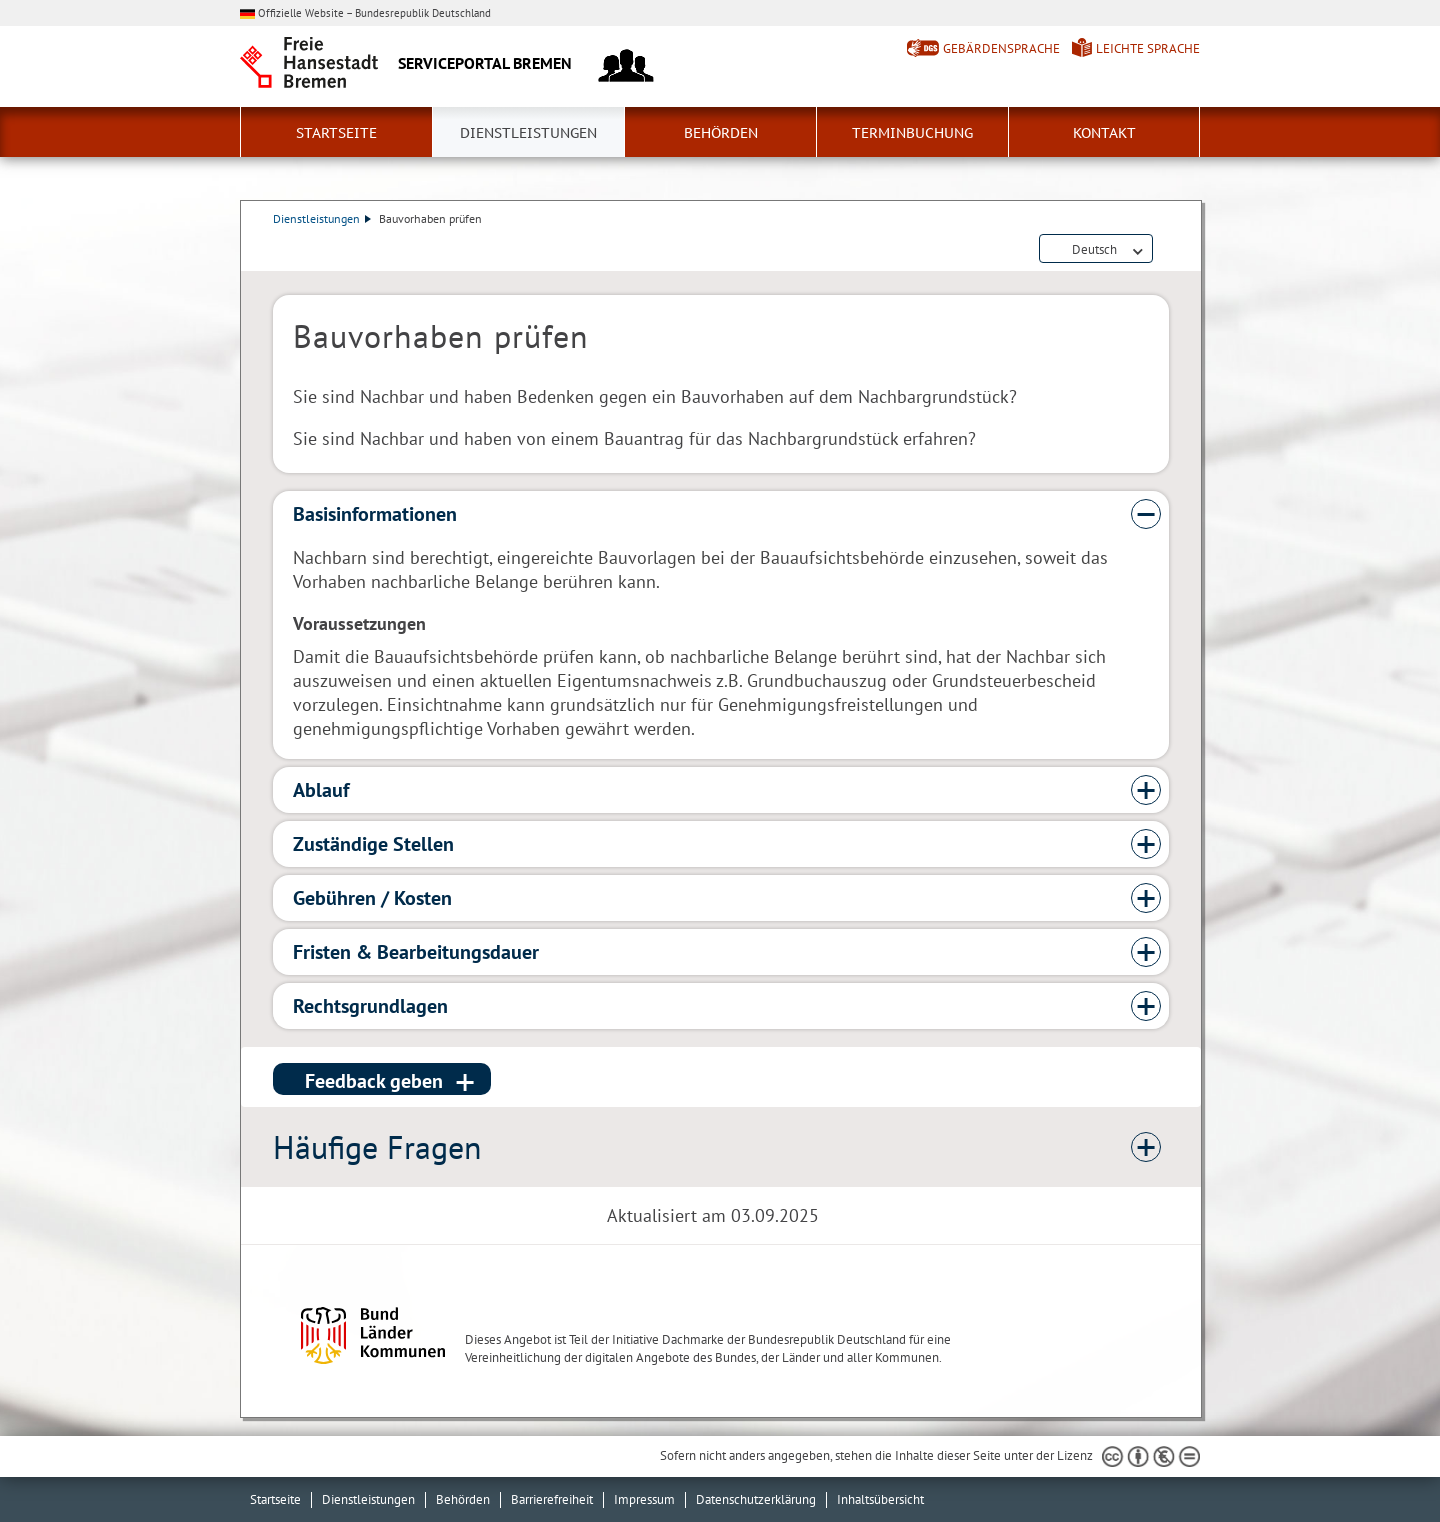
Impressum (644, 1499)
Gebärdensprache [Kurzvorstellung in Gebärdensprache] (1001, 48)
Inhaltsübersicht (880, 1499)
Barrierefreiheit (552, 1499)
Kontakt (1104, 133)
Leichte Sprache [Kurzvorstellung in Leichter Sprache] (1148, 48)
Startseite (336, 133)
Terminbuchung (912, 133)
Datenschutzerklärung (756, 1499)
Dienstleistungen (528, 133)
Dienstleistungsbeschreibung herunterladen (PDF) (1165, 250)
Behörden (721, 133)
